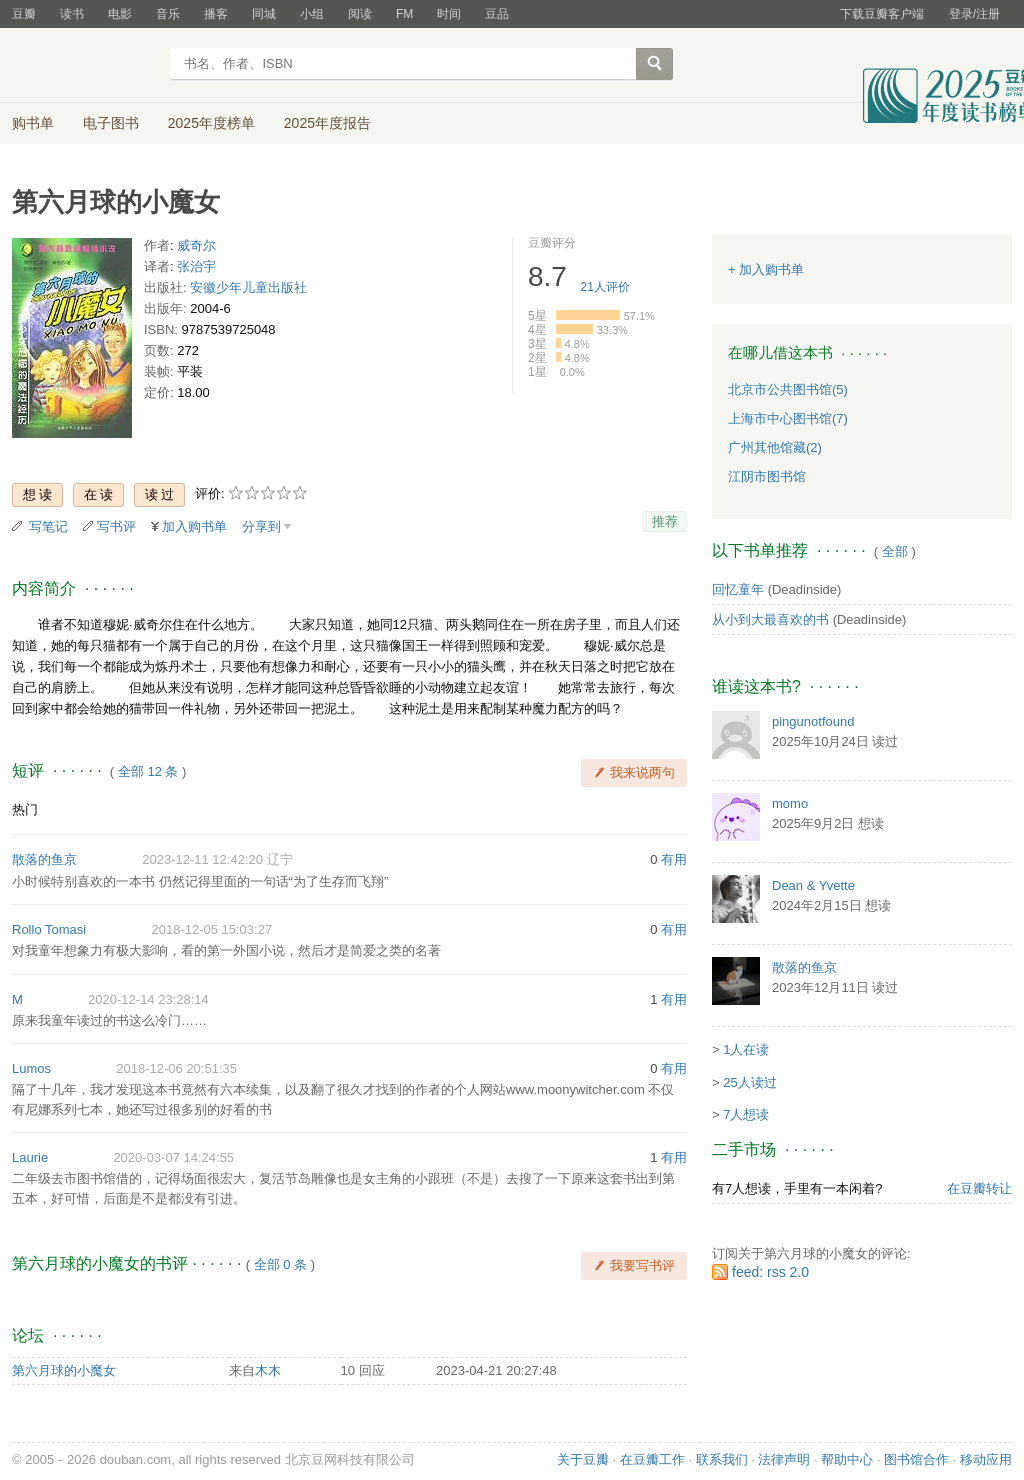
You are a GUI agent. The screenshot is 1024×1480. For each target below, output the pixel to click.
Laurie (30, 1157)
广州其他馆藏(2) (775, 447)
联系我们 (722, 1459)
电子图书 (111, 123)
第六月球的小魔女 (64, 1370)
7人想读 (746, 1114)
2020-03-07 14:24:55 (173, 1157)
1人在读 (746, 1049)
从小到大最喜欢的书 (770, 619)
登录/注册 (974, 14)
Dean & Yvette (813, 885)
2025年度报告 (327, 123)
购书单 (33, 123)
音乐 (168, 14)
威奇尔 (196, 245)
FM (404, 14)
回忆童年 (738, 589)
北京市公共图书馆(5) (788, 389)
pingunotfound (813, 721)
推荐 (665, 521)
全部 (895, 551)
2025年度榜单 (211, 123)
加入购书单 (194, 526)
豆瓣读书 (84, 66)
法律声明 (784, 1459)
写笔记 (48, 526)
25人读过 (749, 1082)
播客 (216, 14)
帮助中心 (847, 1459)
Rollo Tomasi (49, 929)
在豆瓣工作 (652, 1459)
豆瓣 (24, 14)
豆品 (497, 14)
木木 (268, 1370)
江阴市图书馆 (767, 476)
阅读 (360, 14)
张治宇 (196, 266)
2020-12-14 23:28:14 (148, 999)
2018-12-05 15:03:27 (211, 929)
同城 (264, 14)
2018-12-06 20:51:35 (176, 1068)
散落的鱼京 (44, 859)
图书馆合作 (916, 1459)
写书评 (116, 526)
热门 (25, 809)
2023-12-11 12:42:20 (202, 859)
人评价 (605, 287)
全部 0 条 (280, 1264)
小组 (312, 14)
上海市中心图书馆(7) (788, 418)
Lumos (31, 1068)
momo (790, 803)
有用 (674, 859)
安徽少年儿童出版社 (248, 287)
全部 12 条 (148, 771)
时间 (449, 14)
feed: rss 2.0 (770, 1272)
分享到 (261, 526)
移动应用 (986, 1459)
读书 (72, 14)
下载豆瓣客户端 (882, 14)
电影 (120, 14)
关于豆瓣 (583, 1459)
